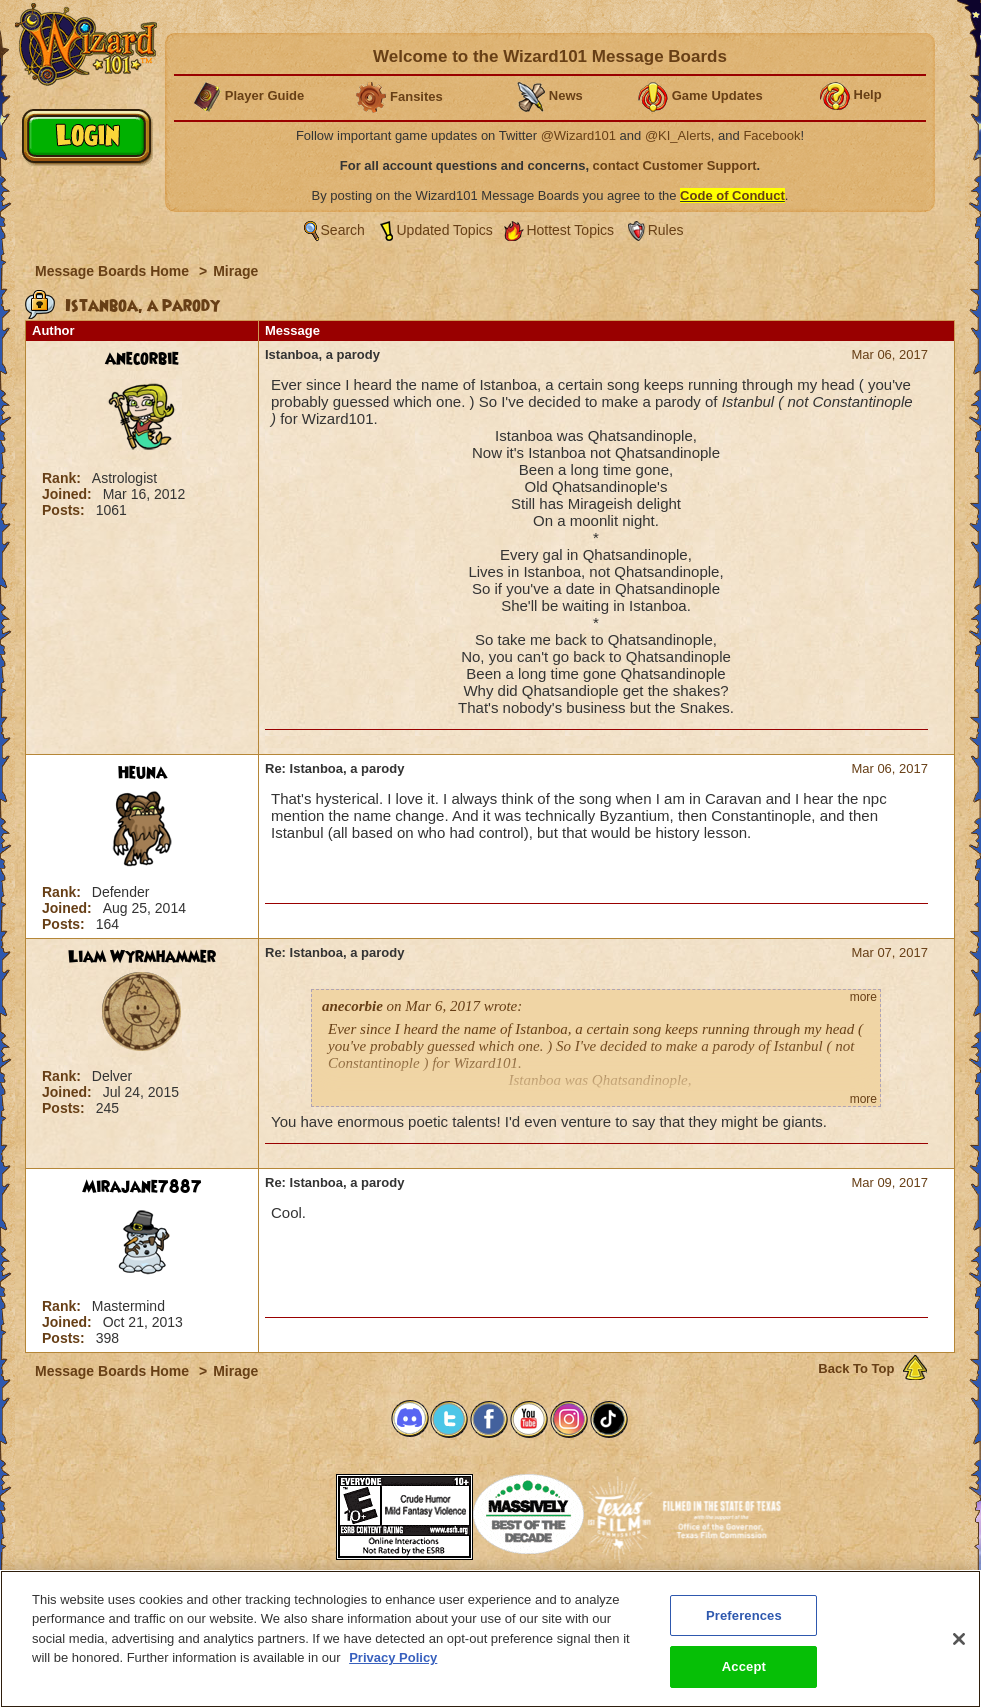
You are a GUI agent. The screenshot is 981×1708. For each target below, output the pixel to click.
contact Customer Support (675, 165)
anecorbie (142, 359)
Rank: (63, 478)
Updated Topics (445, 230)
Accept (744, 1677)
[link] (286, 1510)
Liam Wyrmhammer (142, 957)
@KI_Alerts (678, 135)
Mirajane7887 (142, 1187)
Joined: (69, 494)
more (863, 997)
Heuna (142, 773)
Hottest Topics (570, 230)
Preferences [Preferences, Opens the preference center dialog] (744, 1625)
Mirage (235, 271)
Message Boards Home (114, 271)
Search (343, 230)
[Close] (959, 1649)
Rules (666, 230)
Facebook (771, 135)
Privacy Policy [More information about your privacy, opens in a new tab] (393, 1668)
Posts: (65, 510)
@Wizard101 (578, 135)
